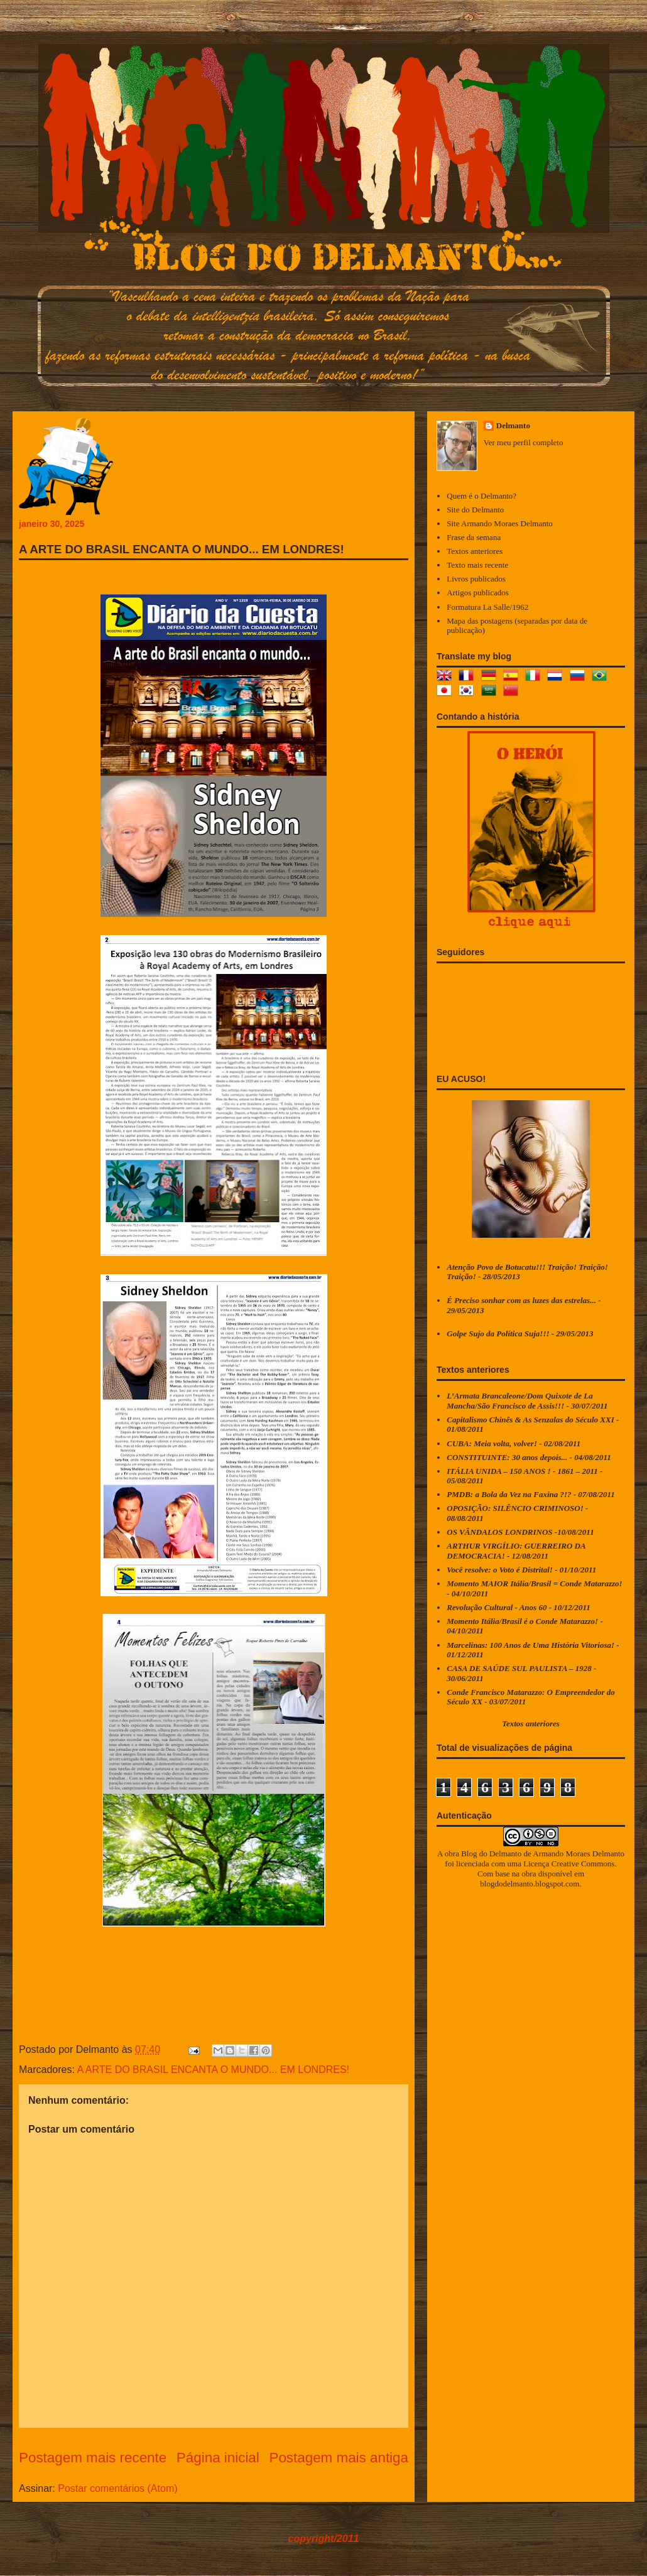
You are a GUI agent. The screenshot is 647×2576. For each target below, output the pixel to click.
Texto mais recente (477, 565)
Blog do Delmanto (491, 1853)
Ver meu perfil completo (523, 442)
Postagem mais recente (92, 2457)
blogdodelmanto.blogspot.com (529, 1883)
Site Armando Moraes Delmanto (500, 523)
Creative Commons (583, 1863)
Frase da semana (474, 537)
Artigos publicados (478, 592)
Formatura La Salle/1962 (487, 607)
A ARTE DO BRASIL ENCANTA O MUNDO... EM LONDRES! (213, 2069)
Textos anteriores (475, 551)
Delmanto (513, 425)
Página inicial (218, 2457)
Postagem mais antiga (338, 2457)
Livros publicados (476, 578)
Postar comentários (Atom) (117, 2488)
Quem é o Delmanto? (481, 496)
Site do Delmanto (475, 509)
